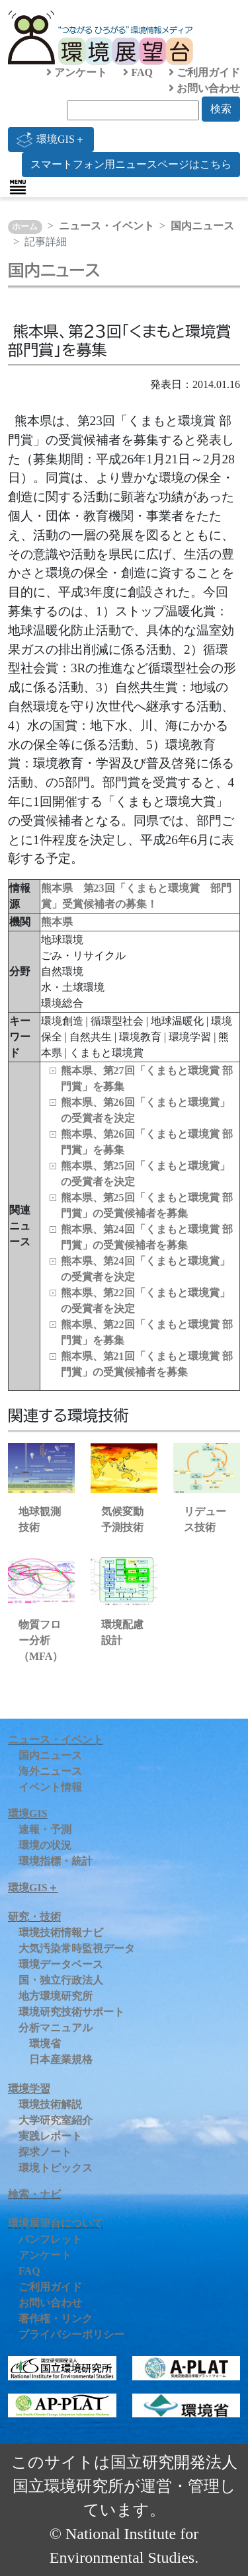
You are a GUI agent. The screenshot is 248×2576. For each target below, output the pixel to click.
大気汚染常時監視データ (77, 1948)
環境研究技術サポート (71, 2011)
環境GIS (28, 1813)
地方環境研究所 (56, 1996)
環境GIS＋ (51, 139)
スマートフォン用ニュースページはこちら (130, 164)
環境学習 (29, 2088)
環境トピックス (56, 2167)
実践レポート (50, 2136)
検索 (220, 108)
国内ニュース (202, 225)
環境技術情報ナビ (61, 1932)
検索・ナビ (34, 2194)
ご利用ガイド (204, 72)
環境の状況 (45, 1845)
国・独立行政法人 (61, 1980)
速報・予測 (45, 1829)
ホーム (25, 226)
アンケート (76, 72)
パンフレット (50, 2239)
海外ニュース (50, 1771)
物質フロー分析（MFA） (41, 1640)
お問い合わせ (204, 88)
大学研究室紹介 (56, 2120)
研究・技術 (34, 1916)
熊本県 (57, 921)
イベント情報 (50, 1787)
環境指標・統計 (56, 1861)
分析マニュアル (56, 2027)
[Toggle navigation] (18, 187)
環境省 (45, 2043)
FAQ (138, 72)
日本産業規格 (61, 2059)
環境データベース (61, 1964)
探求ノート (45, 2152)
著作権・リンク (56, 2318)
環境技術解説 (50, 2104)
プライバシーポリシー (71, 2334)
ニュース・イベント (106, 225)
